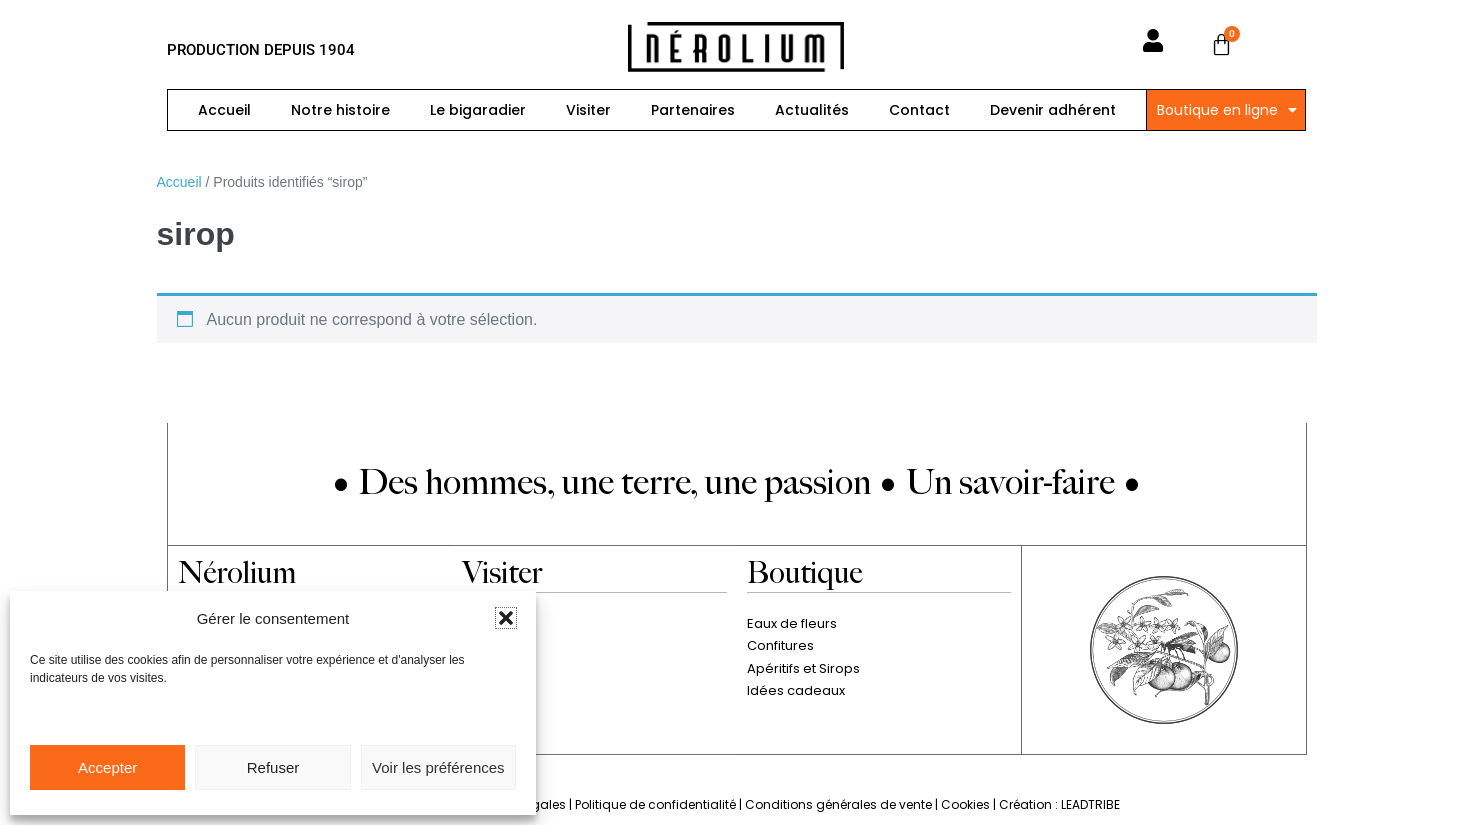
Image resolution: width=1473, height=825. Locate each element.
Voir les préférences (438, 767)
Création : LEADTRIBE (1059, 804)
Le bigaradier (478, 110)
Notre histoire (340, 110)
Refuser (273, 767)
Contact (919, 110)
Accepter (107, 767)
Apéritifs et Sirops (803, 668)
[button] (506, 618)
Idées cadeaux (796, 690)
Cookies (965, 804)
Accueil (224, 110)
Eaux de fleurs (792, 623)
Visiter (588, 110)
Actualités (812, 110)
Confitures (780, 645)
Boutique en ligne (1227, 110)
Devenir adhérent (1053, 110)
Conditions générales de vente (838, 804)
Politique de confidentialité (655, 804)
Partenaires (693, 110)
